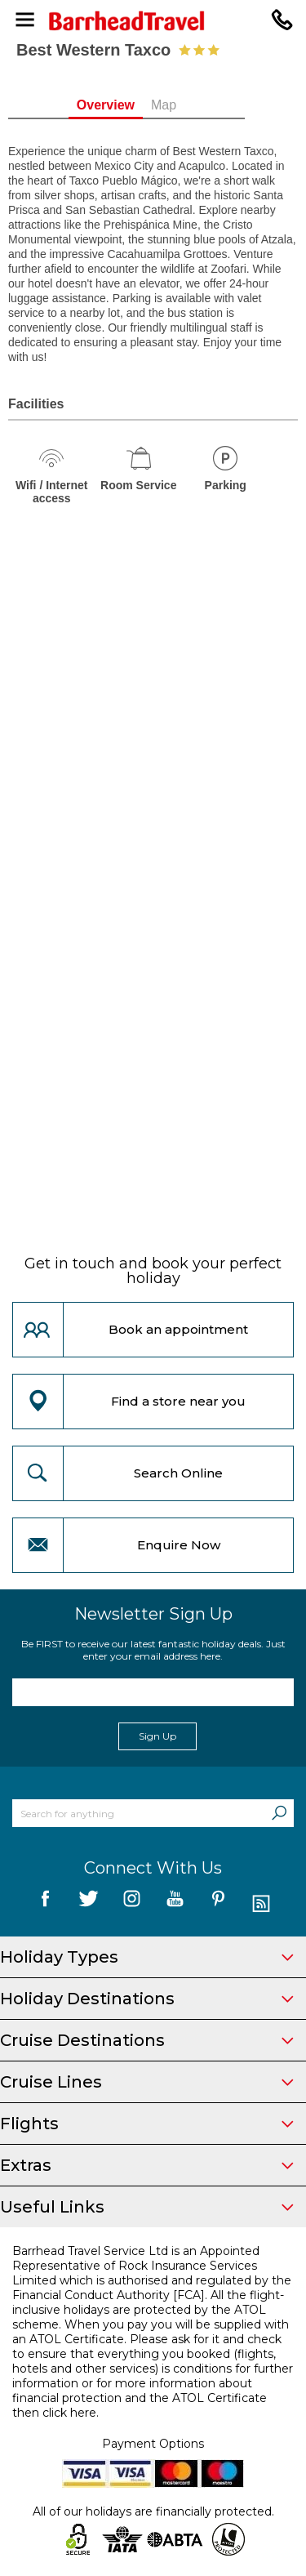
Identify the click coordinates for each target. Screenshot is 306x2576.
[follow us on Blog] (261, 1904)
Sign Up (157, 1736)
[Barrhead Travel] (153, 21)
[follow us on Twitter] (88, 1904)
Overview (132, 105)
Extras (147, 2165)
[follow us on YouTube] (175, 1904)
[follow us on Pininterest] (218, 1904)
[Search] (279, 1813)
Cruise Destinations (147, 2040)
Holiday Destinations (147, 1998)
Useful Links (147, 2207)
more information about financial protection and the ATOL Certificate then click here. (139, 2398)
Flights (147, 2123)
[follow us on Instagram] (132, 1904)
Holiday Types (147, 1957)
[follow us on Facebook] (45, 1904)
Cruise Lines (147, 2082)
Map (190, 105)
